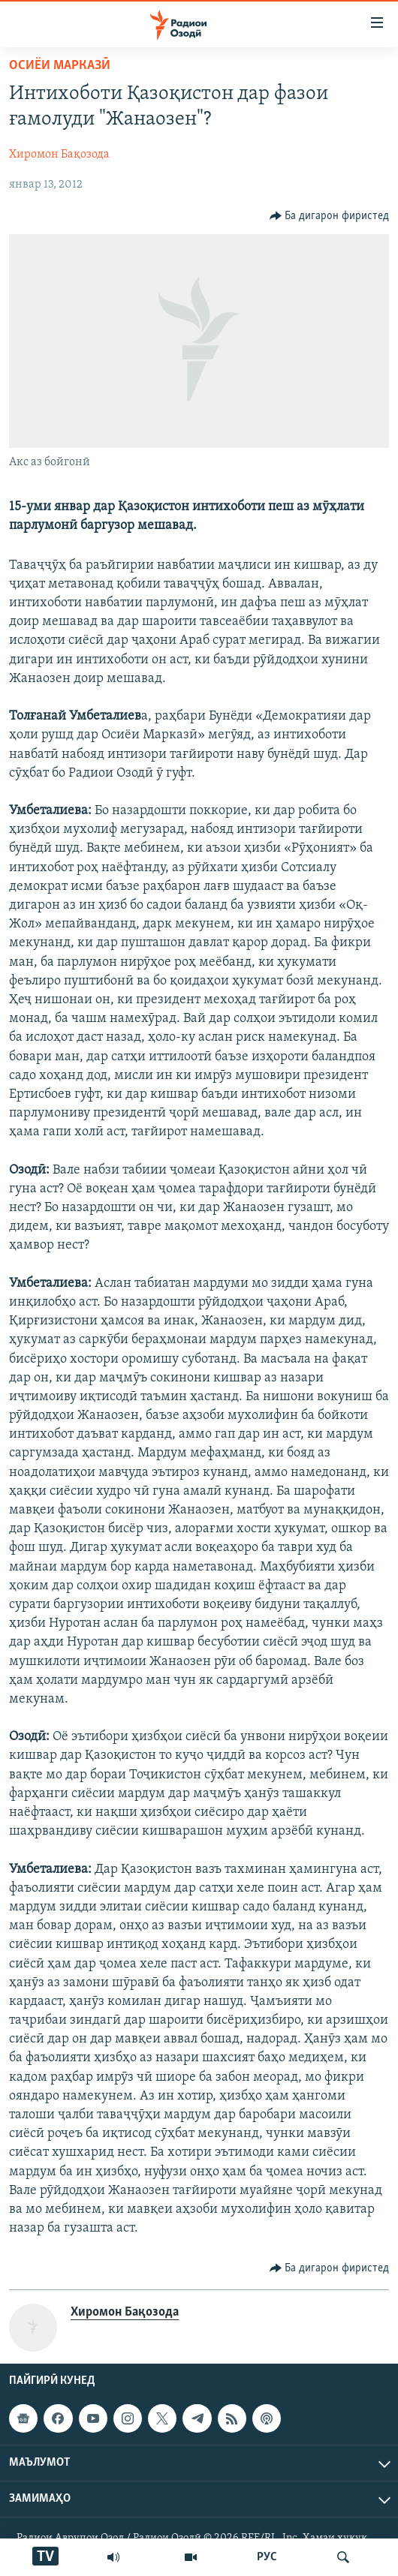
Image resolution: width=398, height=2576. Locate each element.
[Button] (330, 216)
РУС (267, 2557)
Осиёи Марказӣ (59, 66)
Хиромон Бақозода (59, 155)
